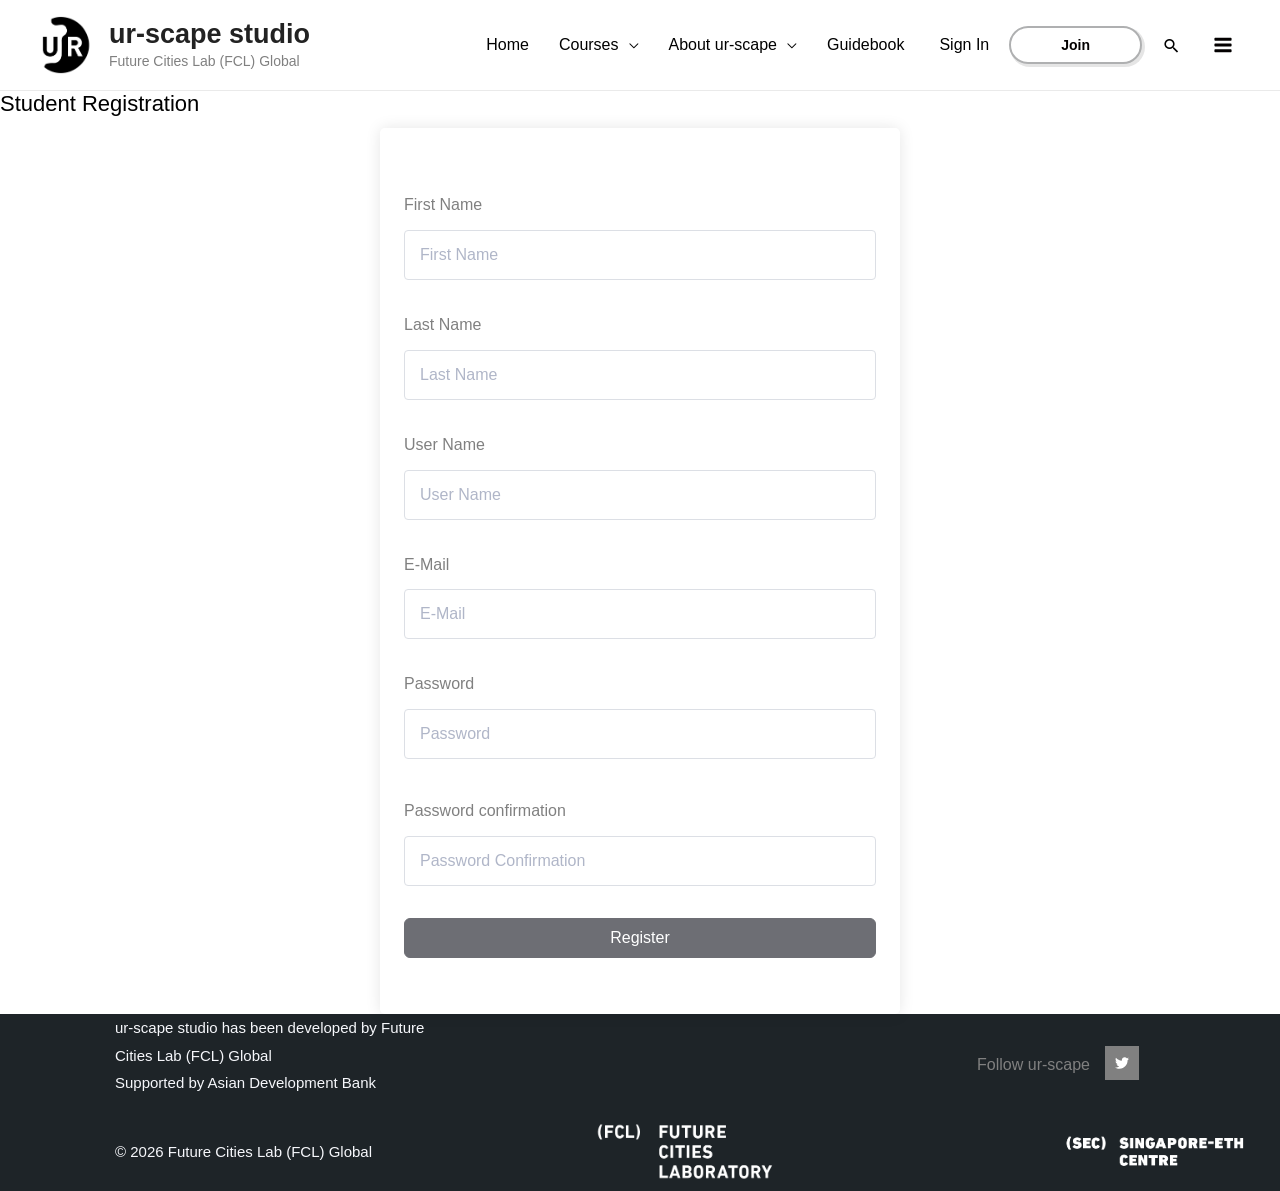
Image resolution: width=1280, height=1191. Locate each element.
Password (439, 683)
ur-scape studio (209, 34)
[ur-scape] (1122, 1063)
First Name (443, 204)
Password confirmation (485, 810)
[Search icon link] (1171, 45)
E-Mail (426, 564)
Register (640, 937)
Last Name (442, 324)
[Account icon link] (964, 45)
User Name (444, 444)
